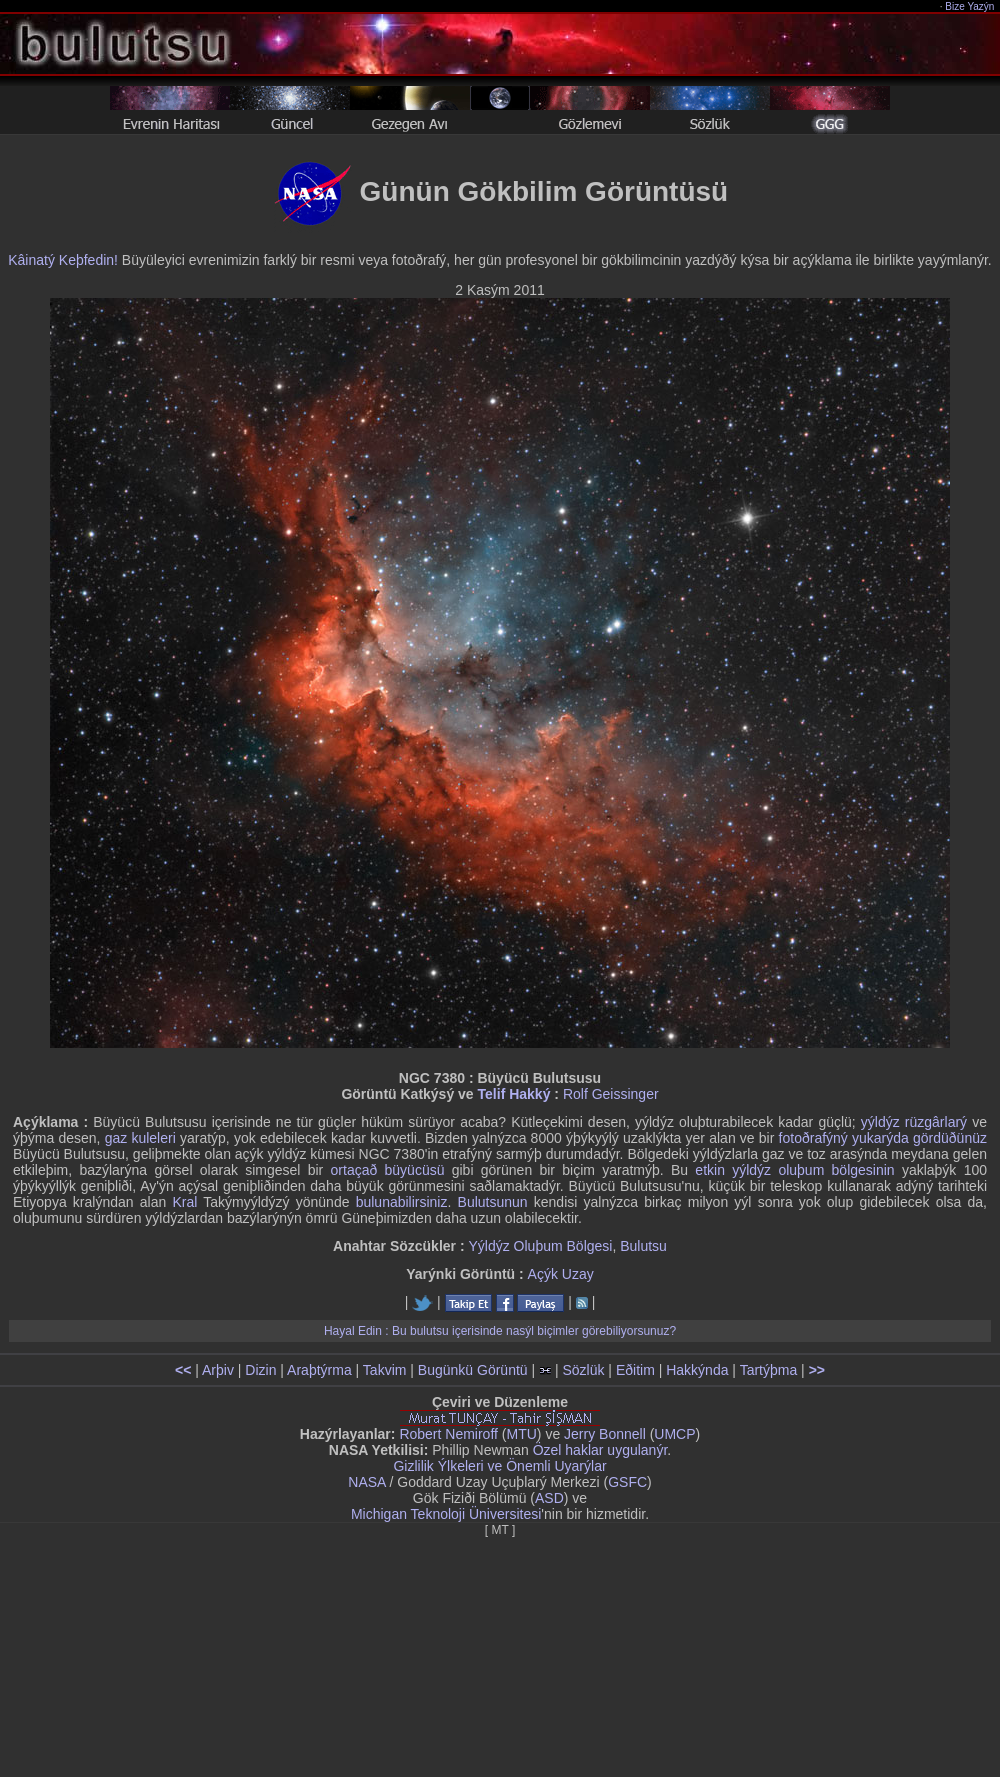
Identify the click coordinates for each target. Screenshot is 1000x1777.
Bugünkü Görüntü (473, 1370)
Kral (184, 1202)
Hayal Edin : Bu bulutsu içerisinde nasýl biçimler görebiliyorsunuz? (500, 1331)
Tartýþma (769, 1370)
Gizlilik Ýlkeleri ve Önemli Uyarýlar (499, 1466)
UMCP (674, 1434)
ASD (549, 1498)
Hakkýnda (697, 1370)
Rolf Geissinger (611, 1094)
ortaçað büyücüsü (388, 1170)
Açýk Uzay (561, 1274)
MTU (522, 1434)
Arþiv (218, 1370)
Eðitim (635, 1370)
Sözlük (583, 1370)
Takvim (385, 1370)
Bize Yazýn (970, 6)
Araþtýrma (319, 1370)
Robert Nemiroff (448, 1434)
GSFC (627, 1482)
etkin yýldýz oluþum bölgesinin (794, 1170)
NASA (366, 1482)
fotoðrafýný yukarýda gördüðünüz (883, 1138)
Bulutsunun (493, 1202)
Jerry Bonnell (605, 1434)
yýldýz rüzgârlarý (914, 1122)
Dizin (260, 1370)
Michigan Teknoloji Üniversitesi (446, 1514)
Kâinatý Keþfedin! (63, 260)
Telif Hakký (514, 1094)
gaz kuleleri (140, 1138)
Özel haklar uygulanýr (600, 1450)
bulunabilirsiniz (402, 1202)
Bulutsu (643, 1246)
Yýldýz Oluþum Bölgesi (540, 1246)
